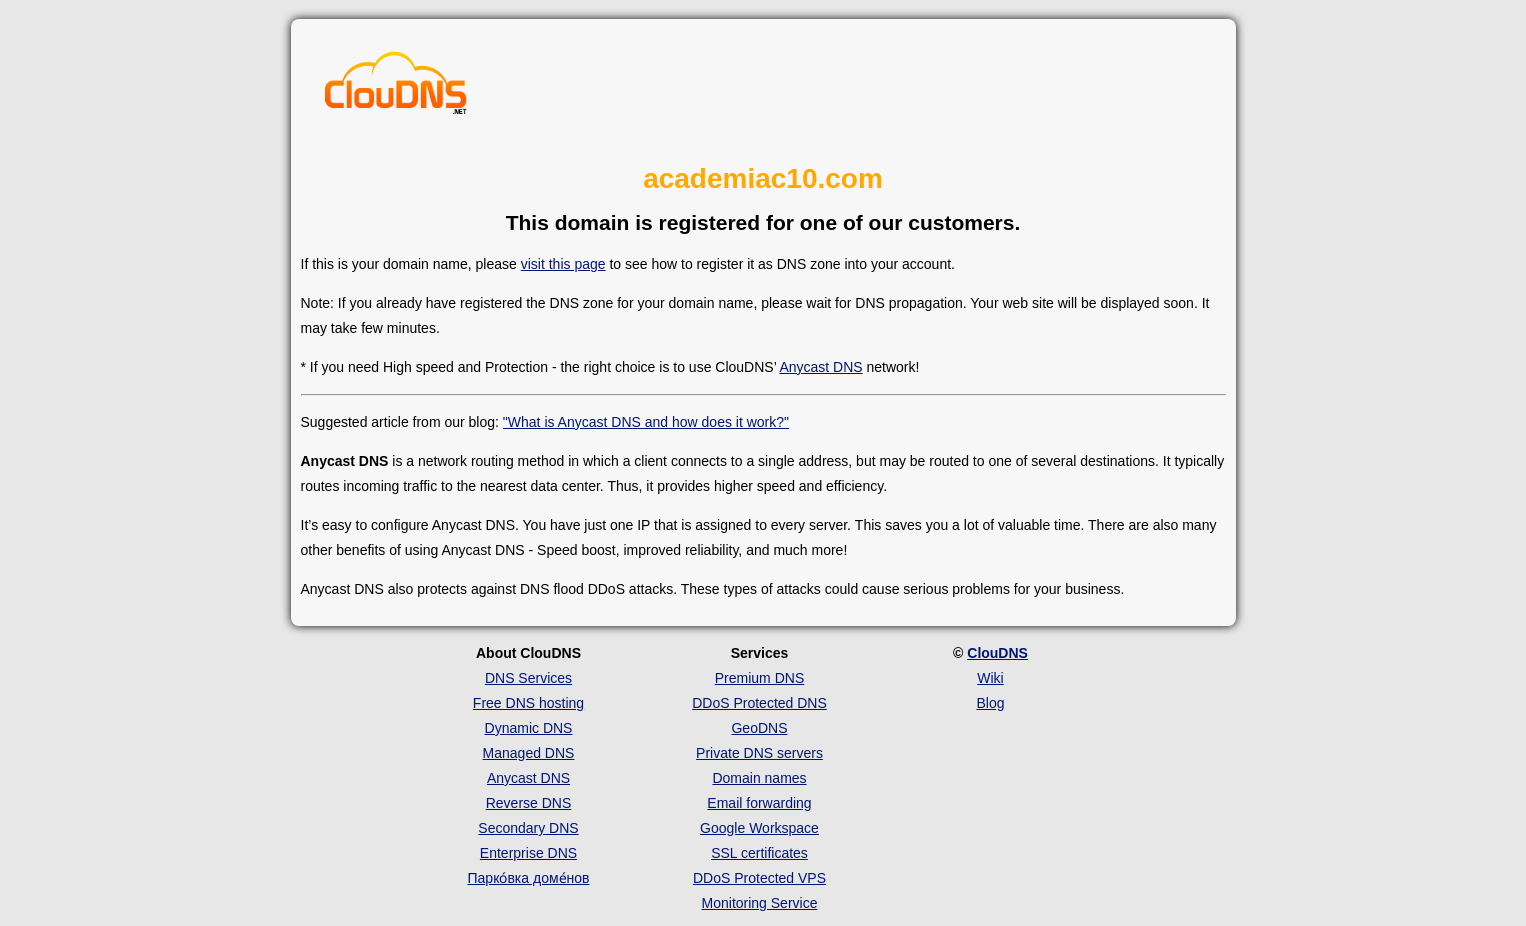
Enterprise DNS (528, 853)
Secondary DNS (528, 828)
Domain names (759, 778)
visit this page (563, 264)
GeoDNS (759, 728)
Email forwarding (759, 803)
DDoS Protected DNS (759, 703)
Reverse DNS (529, 803)
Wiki (990, 678)
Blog (990, 703)
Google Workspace (759, 828)
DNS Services (528, 678)
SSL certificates (759, 853)
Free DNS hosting (528, 703)
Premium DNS (759, 678)
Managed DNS (529, 753)
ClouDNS (997, 653)
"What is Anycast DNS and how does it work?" (646, 422)
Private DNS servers (759, 753)
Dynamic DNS (529, 728)
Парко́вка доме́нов (529, 878)
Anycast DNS (820, 367)
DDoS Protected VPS (759, 878)
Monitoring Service (760, 903)
